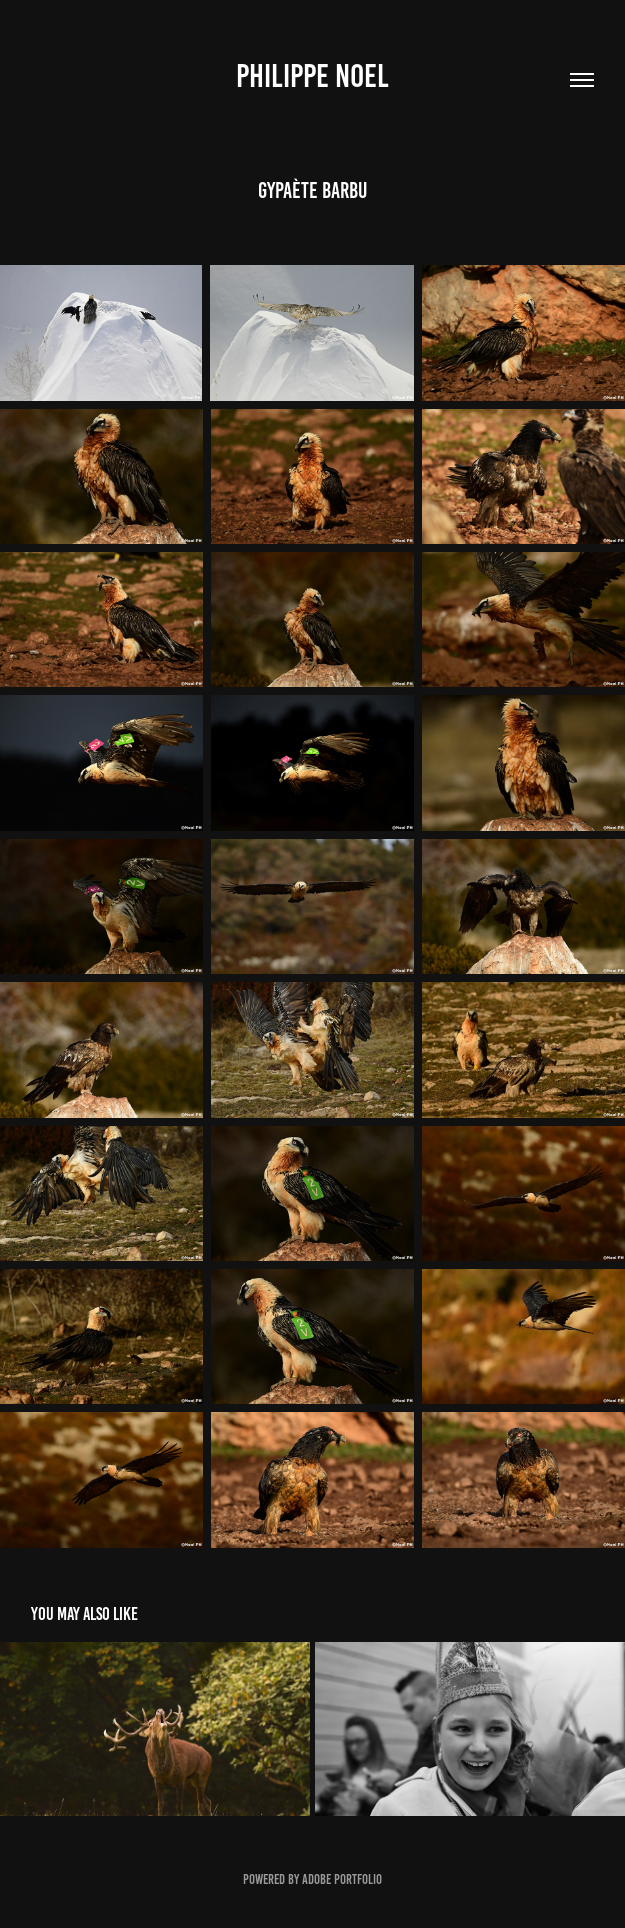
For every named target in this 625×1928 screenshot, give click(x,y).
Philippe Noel (312, 76)
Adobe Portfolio (342, 1879)
